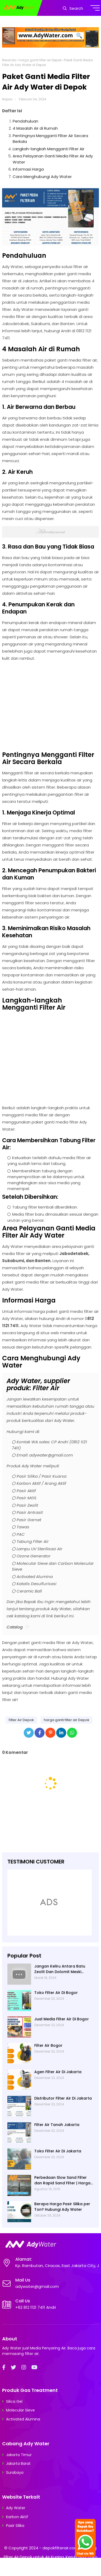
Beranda (9, 60)
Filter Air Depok (21, 1719)
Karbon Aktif (17, 2516)
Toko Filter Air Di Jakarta (57, 2151)
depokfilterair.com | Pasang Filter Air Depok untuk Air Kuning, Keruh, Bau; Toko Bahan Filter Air (50, 2557)
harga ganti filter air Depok (40, 60)
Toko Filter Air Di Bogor (56, 1992)
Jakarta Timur (19, 2454)
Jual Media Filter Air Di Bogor (61, 2019)
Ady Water (15, 2508)
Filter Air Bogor (48, 2045)
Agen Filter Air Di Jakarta (57, 2071)
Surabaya (14, 2472)
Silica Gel (14, 2401)
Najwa (7, 99)
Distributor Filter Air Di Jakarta (63, 2098)
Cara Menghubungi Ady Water (42, 176)
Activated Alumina (23, 2419)
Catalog (15, 1627)
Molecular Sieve (20, 2410)
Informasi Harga (28, 169)
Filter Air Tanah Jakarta (56, 2124)
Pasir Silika (15, 2525)
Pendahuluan (25, 121)
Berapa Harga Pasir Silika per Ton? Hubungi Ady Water (62, 2206)
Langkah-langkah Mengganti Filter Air (48, 149)
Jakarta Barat (18, 2463)
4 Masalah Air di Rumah (35, 128)
